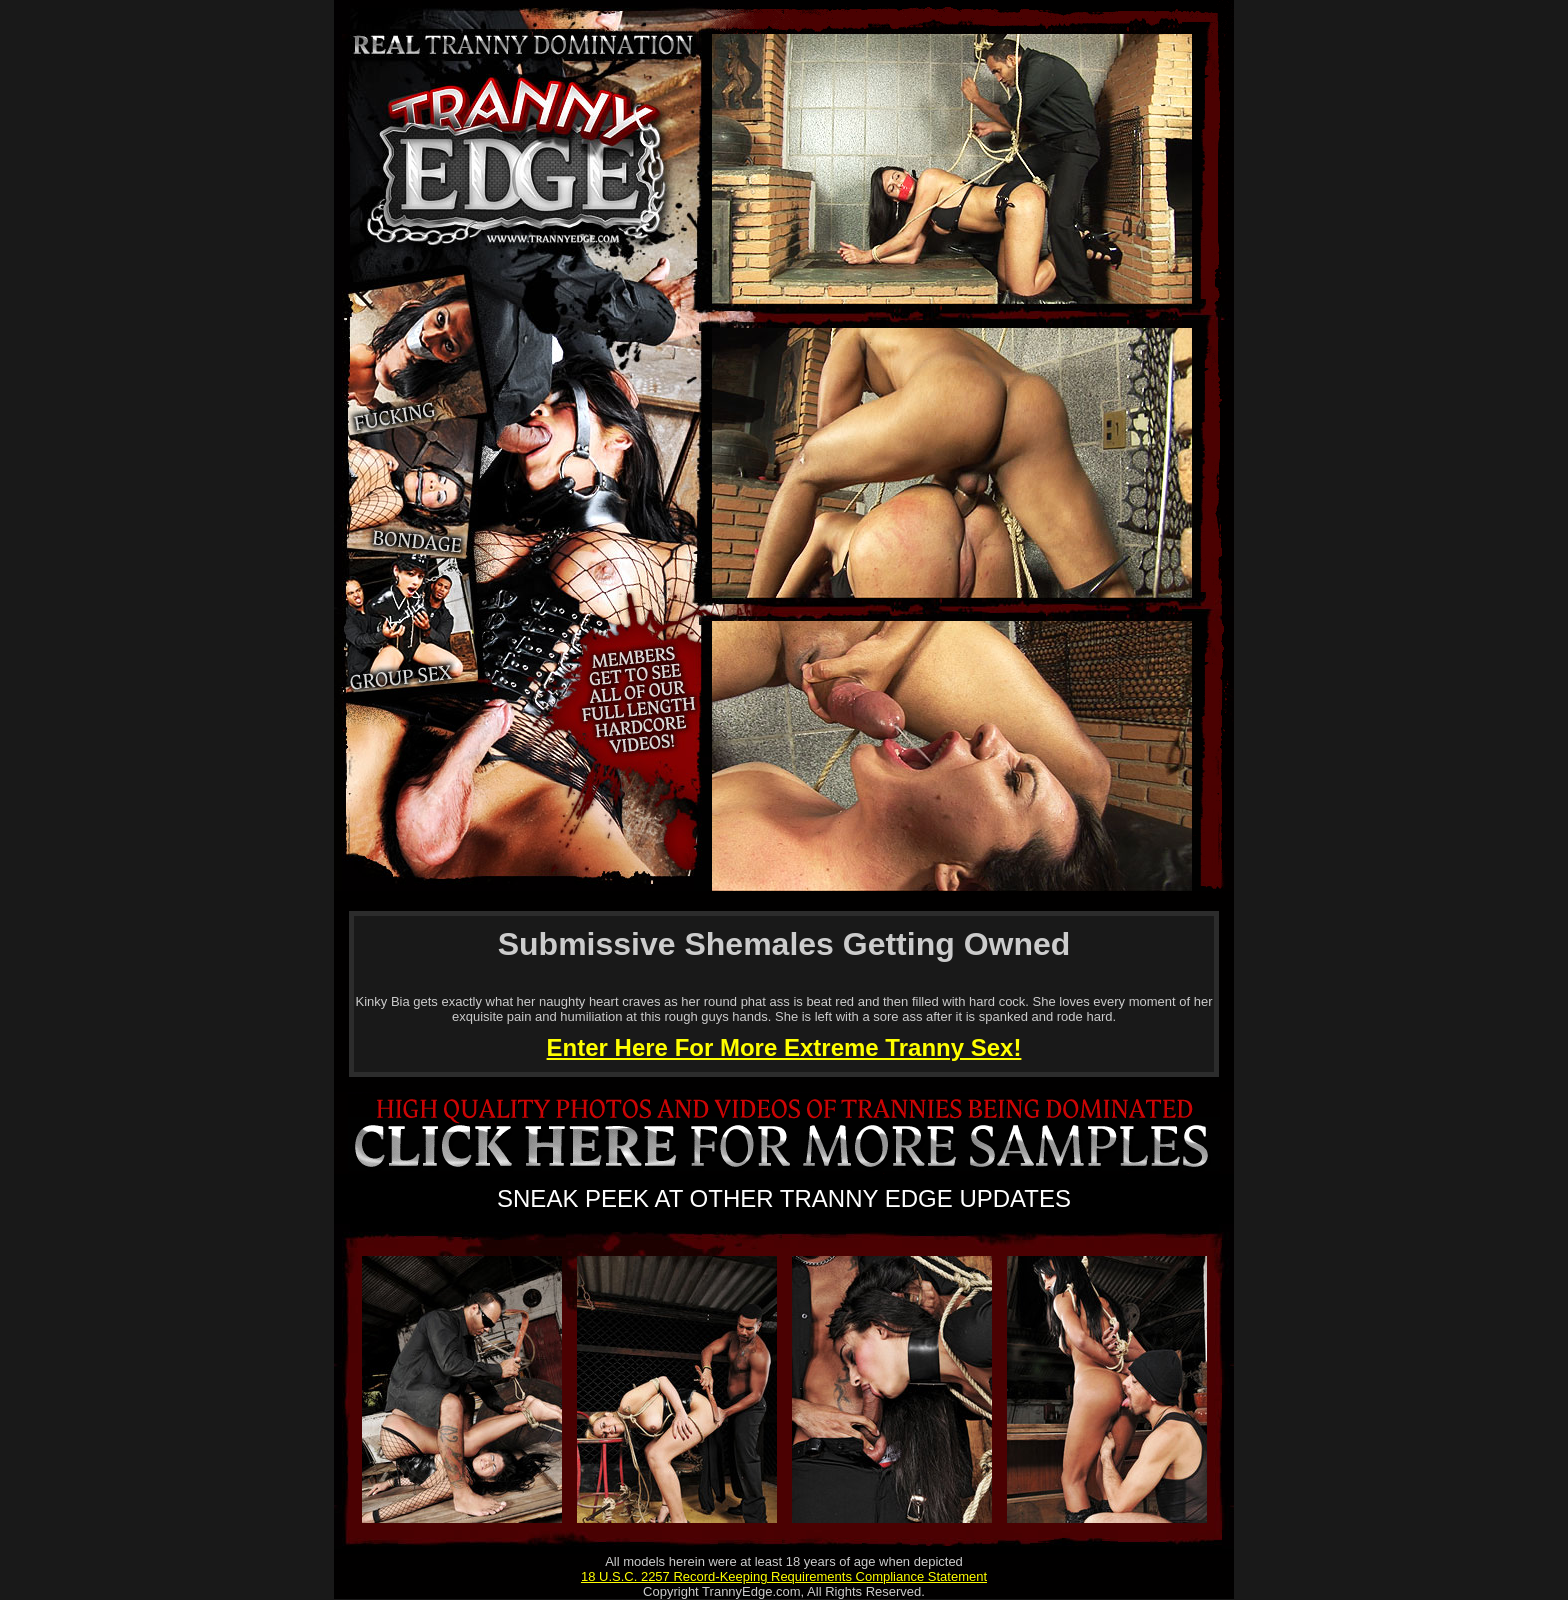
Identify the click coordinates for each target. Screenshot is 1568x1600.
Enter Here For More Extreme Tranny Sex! (784, 1047)
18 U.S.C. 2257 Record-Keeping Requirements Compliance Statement (784, 1576)
